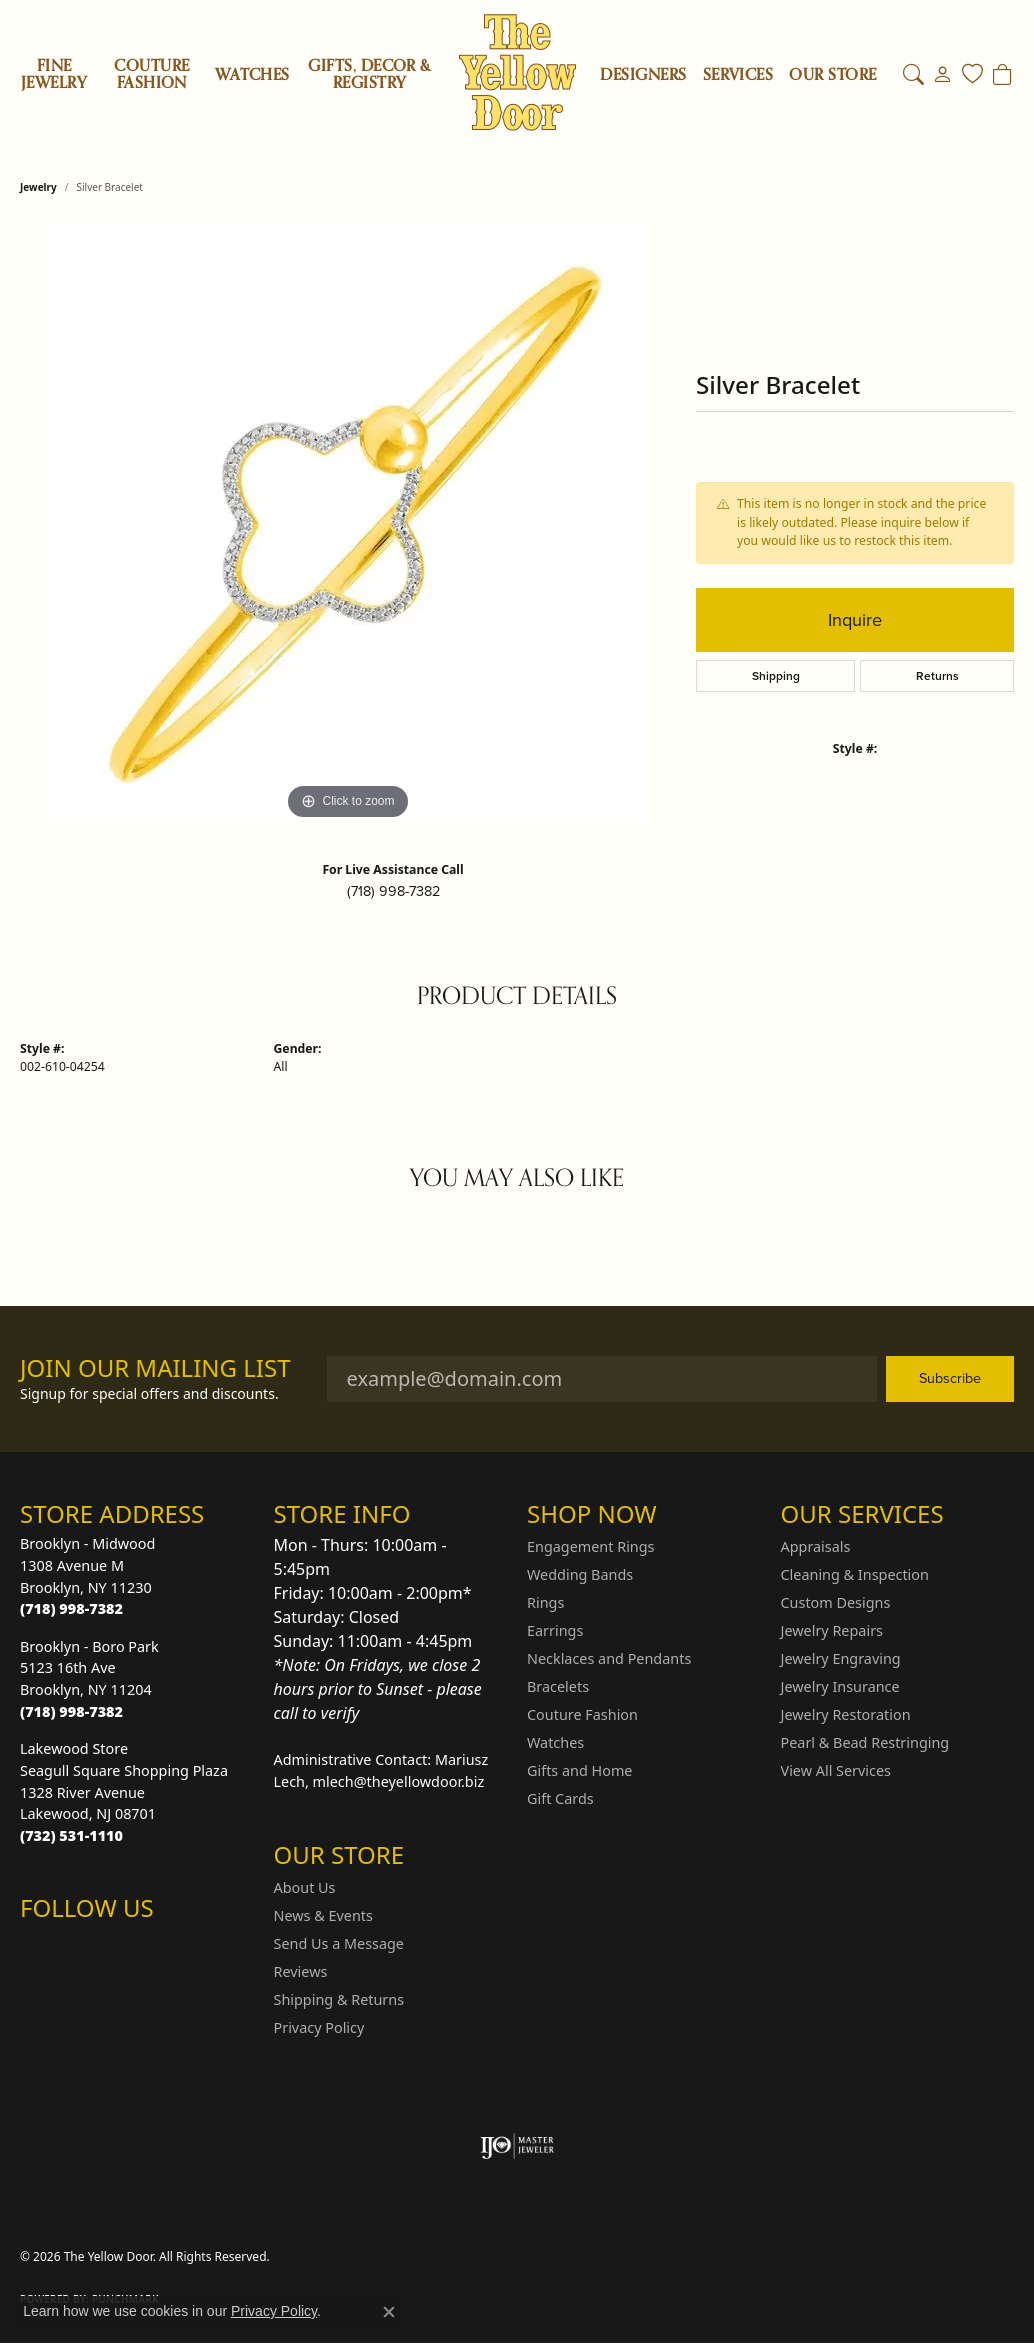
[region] (348, 525)
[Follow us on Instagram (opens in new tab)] (40, 1948)
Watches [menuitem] (555, 1742)
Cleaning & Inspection (855, 1574)
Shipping (776, 676)
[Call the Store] (71, 1608)
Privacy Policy (319, 2027)
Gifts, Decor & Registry (369, 74)
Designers (643, 75)
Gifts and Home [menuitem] (579, 1770)
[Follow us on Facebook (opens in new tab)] (88, 1948)
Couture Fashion (151, 74)
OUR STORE (832, 75)
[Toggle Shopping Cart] (1002, 75)
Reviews (301, 1971)
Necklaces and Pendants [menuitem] (609, 1658)
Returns (937, 676)
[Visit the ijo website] (517, 2146)
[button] (913, 75)
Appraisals (816, 1546)
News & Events (323, 1915)
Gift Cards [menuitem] (560, 1798)
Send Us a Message (339, 1943)
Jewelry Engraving (841, 1658)
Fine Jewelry (54, 74)
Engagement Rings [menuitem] (591, 1546)
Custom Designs (836, 1602)
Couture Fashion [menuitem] (582, 1714)
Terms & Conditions (786, 2256)
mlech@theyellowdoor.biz (399, 1781)
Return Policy (567, 2256)
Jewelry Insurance (840, 1686)
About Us (305, 1887)
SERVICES (738, 75)
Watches (252, 75)
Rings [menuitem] (545, 1602)
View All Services (836, 1770)
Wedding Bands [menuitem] (580, 1574)
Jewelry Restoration (846, 1714)
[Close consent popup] (389, 2312)
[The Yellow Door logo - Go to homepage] (517, 72)
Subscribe (950, 1378)
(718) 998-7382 (393, 891)
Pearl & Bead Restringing (865, 1742)
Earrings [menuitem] (555, 1630)
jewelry (38, 187)
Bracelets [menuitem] (558, 1686)
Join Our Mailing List (155, 1368)
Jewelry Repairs (832, 1630)
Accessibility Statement (934, 2256)
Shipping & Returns (339, 1999)
